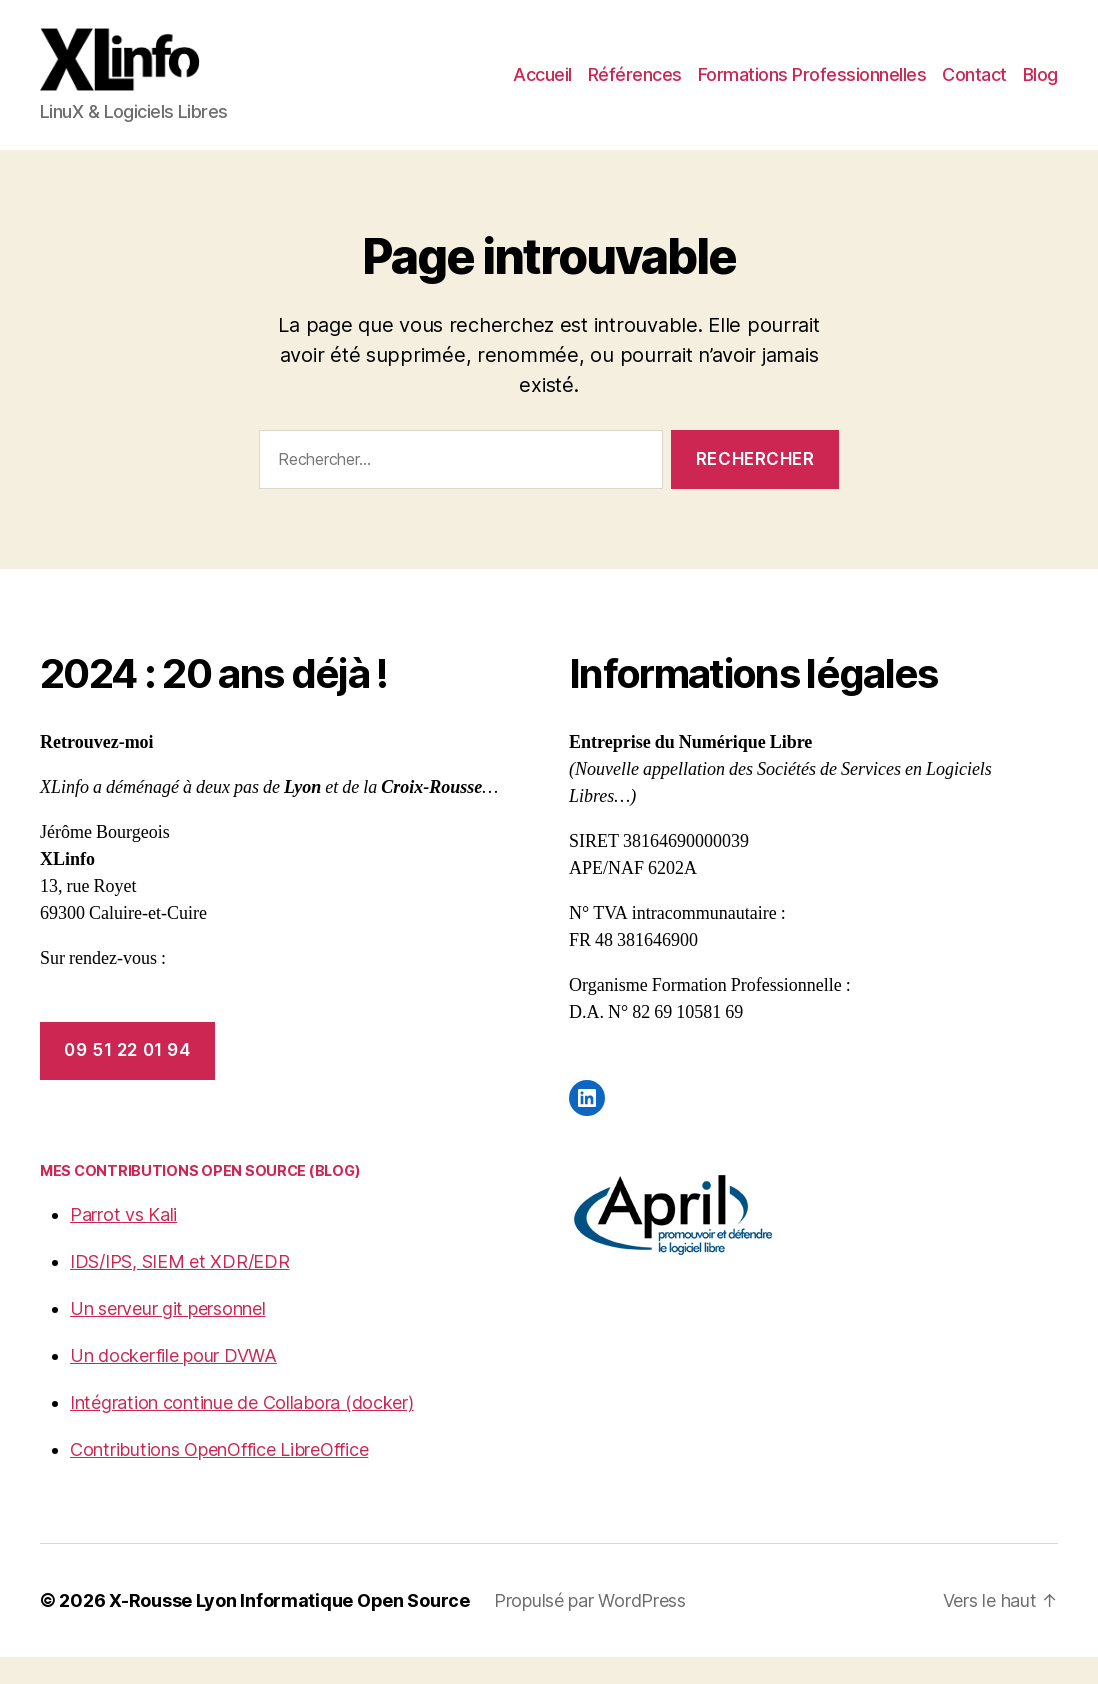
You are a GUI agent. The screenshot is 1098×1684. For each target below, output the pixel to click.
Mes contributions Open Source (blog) (200, 1197)
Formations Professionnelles (812, 88)
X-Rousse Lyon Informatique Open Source (289, 1627)
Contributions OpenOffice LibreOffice (219, 1476)
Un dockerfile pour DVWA (173, 1382)
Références (635, 88)
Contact (974, 88)
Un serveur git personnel (168, 1335)
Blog (1040, 88)
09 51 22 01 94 (127, 1077)
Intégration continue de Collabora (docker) (242, 1429)
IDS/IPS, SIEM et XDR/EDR (180, 1288)
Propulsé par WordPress (590, 1627)
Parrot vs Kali (123, 1241)
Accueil (542, 88)
